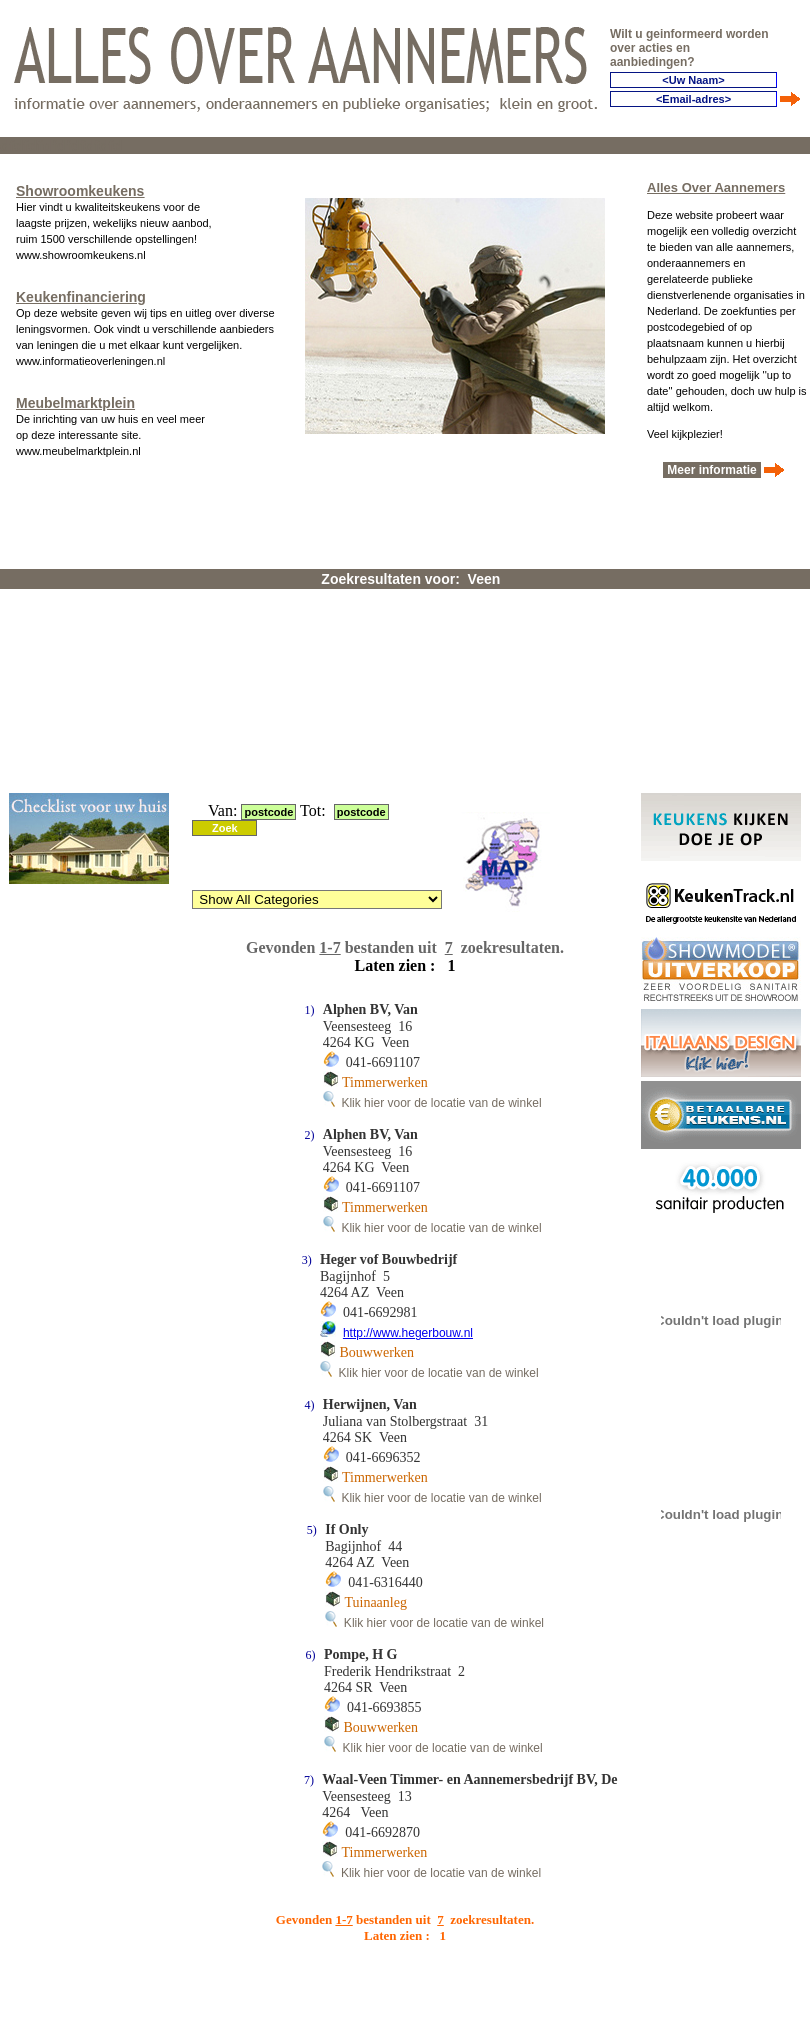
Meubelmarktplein (75, 403)
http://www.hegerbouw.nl (408, 1333)
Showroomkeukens (80, 191)
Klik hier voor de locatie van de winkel (432, 1103)
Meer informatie (712, 470)
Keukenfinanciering (81, 297)
